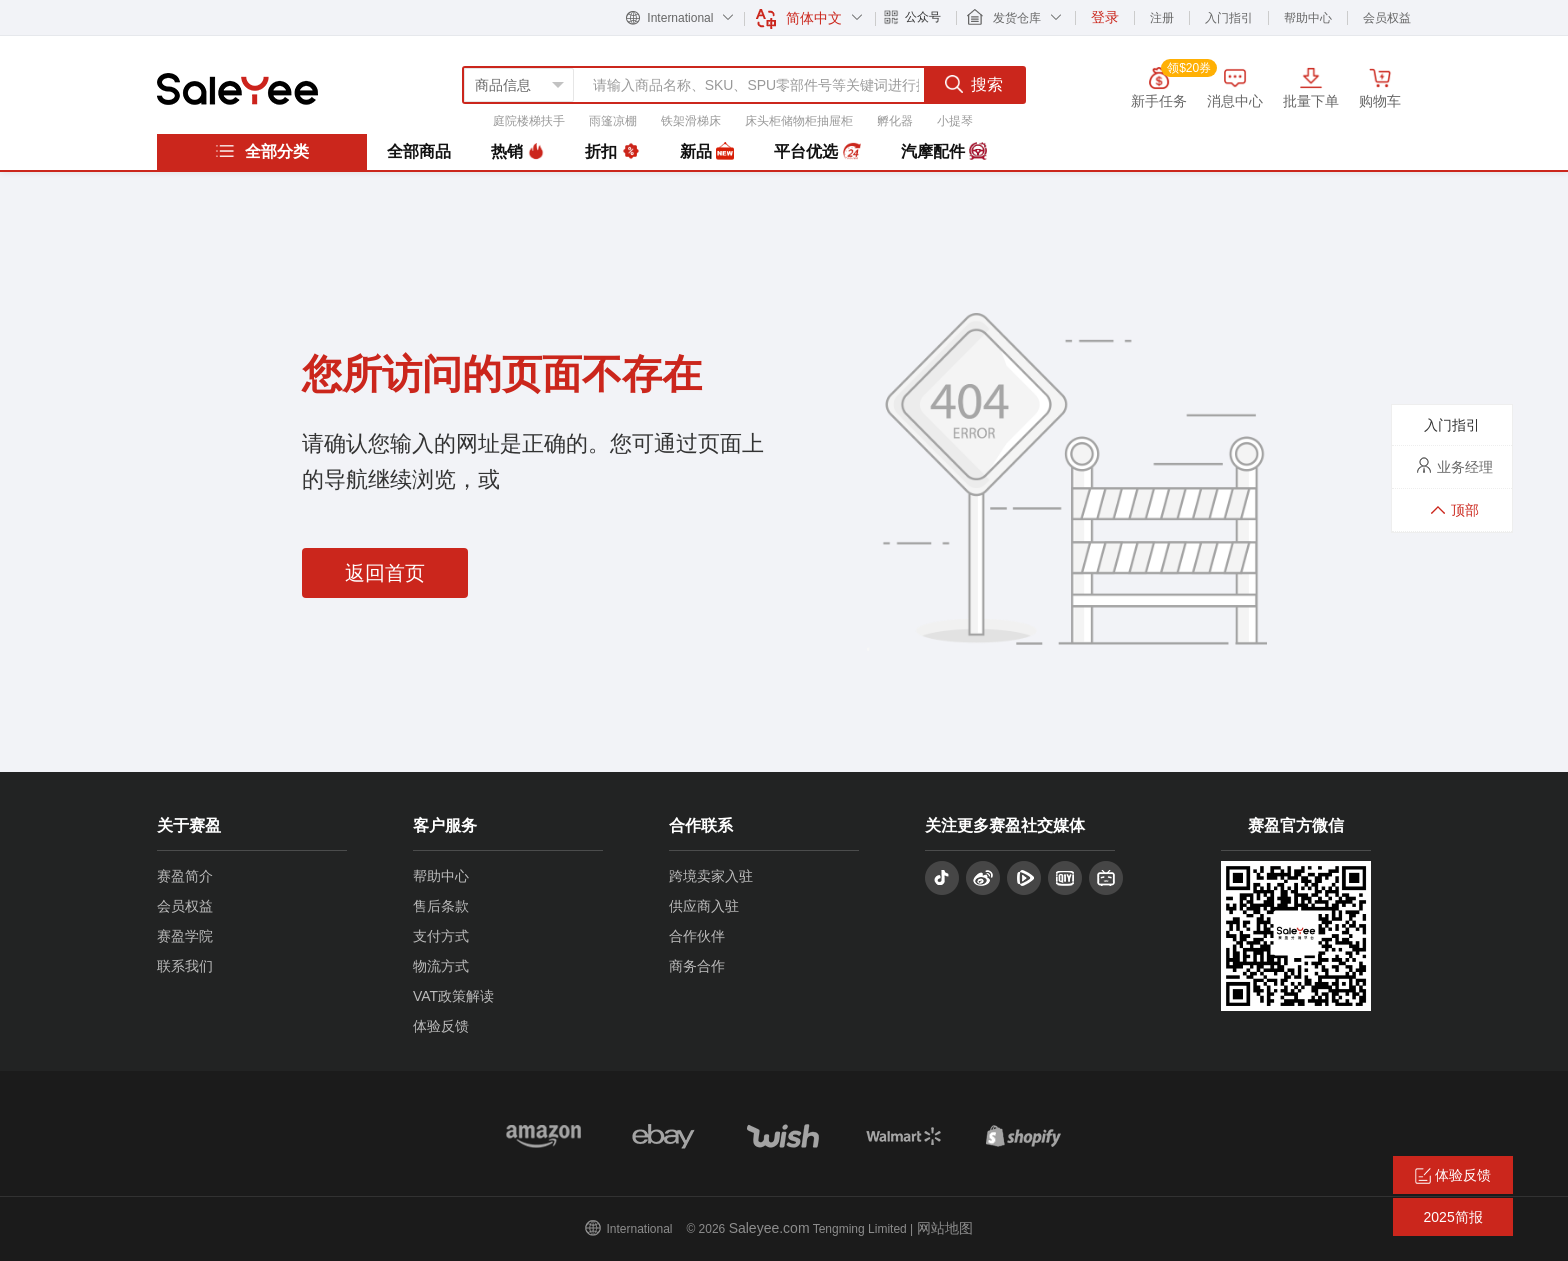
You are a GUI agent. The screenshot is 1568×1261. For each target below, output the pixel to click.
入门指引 (1229, 18)
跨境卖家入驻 (711, 876)
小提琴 (955, 121)
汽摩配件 (944, 152)
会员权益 (1387, 18)
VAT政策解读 (453, 996)
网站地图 (945, 1228)
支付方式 (441, 936)
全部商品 (419, 151)
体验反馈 (441, 1026)
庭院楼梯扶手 (529, 121)
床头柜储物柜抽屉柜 (799, 121)
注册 (1162, 18)
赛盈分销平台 (237, 89)
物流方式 (441, 966)
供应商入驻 (704, 906)
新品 (707, 152)
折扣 (612, 152)
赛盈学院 (185, 936)
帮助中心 (1308, 18)
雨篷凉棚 (613, 121)
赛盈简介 (185, 876)
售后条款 (441, 906)
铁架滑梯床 (691, 121)
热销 (518, 152)
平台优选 (817, 152)
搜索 (974, 84)
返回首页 (385, 573)
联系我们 (185, 966)
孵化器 (895, 121)
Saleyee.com (769, 1228)
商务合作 (697, 966)
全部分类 (262, 151)
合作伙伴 (697, 936)
